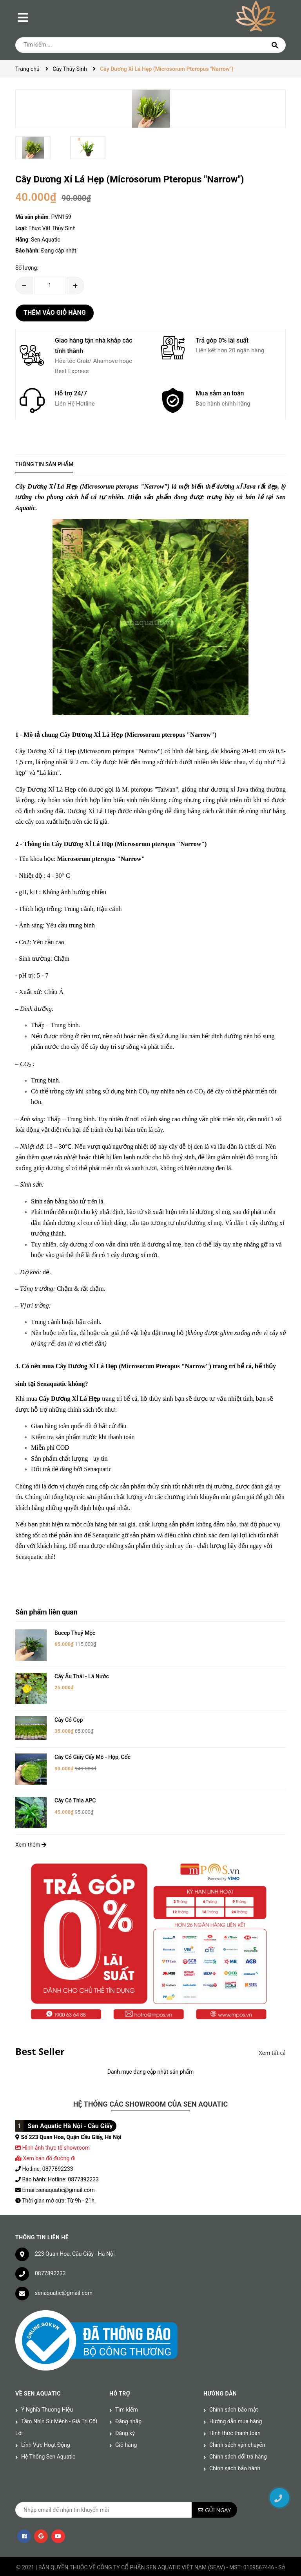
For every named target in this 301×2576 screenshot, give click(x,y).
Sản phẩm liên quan (46, 1612)
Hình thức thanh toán (235, 2409)
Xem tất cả (272, 2029)
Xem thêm (30, 1821)
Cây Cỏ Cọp (68, 1708)
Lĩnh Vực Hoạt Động (45, 2421)
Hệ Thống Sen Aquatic (48, 2433)
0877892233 (50, 2249)
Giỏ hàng (126, 2421)
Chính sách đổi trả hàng (238, 2433)
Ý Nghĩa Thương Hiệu (47, 2386)
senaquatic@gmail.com (63, 2269)
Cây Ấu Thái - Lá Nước (81, 1670)
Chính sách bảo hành (234, 2444)
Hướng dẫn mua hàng (235, 2397)
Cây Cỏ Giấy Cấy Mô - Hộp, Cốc (92, 1745)
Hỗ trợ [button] (119, 2370)
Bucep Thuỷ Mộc (74, 1633)
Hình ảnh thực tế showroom (55, 2123)
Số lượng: (26, 268)
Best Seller (40, 2027)
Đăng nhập (128, 2397)
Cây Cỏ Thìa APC (75, 1782)
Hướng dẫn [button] (220, 2370)
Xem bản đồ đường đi (45, 2134)
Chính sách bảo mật (233, 2386)
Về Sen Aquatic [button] (38, 2370)
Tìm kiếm (126, 2386)
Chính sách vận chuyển (237, 2421)
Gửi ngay (218, 2486)
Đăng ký (125, 2409)
